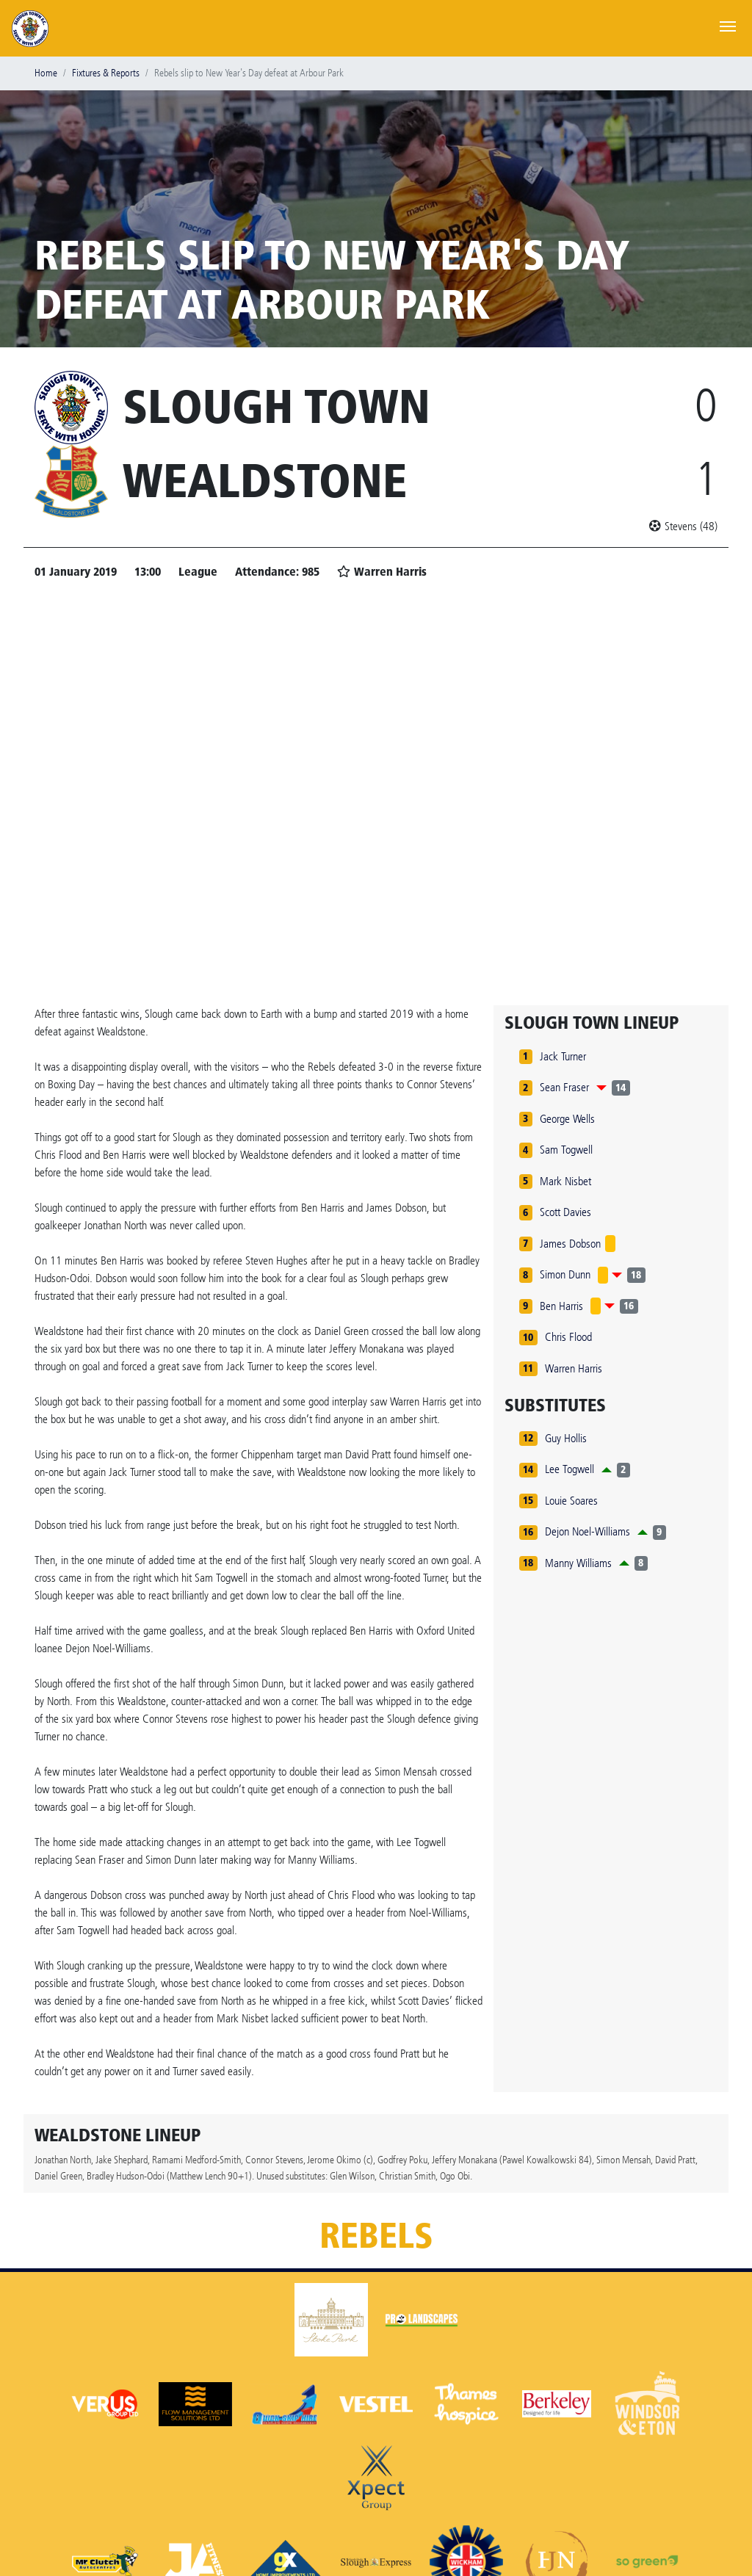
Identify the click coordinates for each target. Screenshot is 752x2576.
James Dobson (570, 1244)
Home (46, 73)
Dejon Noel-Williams (587, 1531)
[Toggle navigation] (728, 25)
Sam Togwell (566, 1150)
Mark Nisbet (565, 1181)
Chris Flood (568, 1337)
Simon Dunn (565, 1274)
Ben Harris (561, 1306)
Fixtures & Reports (106, 73)
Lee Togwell (569, 1469)
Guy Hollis (566, 1438)
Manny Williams (578, 1563)
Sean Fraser (564, 1087)
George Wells (567, 1119)
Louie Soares (571, 1501)
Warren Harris (573, 1368)
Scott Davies (565, 1212)
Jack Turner (563, 1056)
